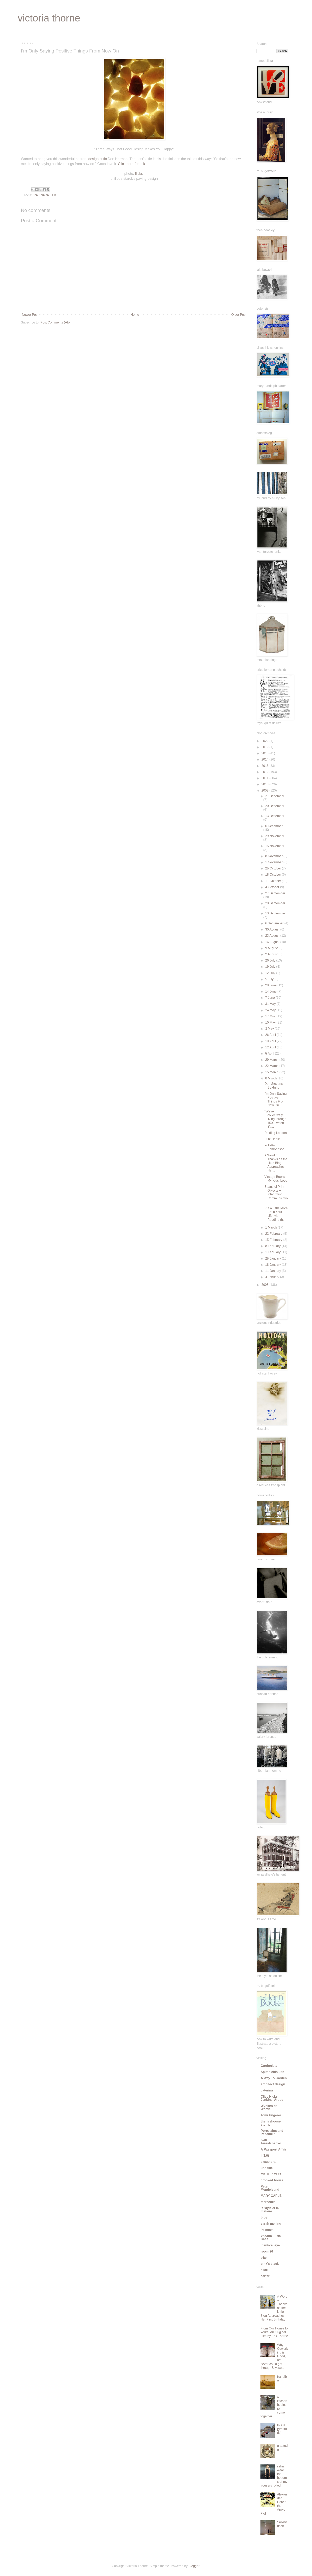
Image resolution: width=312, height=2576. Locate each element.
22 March (272, 1066)
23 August (272, 935)
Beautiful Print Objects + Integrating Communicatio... (276, 1194)
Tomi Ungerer (271, 2115)
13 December (274, 816)
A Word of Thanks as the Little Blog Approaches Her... (276, 1163)
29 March (272, 1059)
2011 (265, 778)
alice (264, 2270)
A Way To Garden (274, 2078)
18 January (273, 1264)
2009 (265, 790)
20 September (275, 903)
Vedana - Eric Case (271, 2237)
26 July (270, 960)
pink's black (270, 2263)
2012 (265, 772)
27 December (274, 796)
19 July (270, 966)
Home (135, 314)
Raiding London (275, 1133)
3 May (270, 1028)
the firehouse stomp (271, 2123)
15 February (274, 1239)
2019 (265, 747)
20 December (274, 806)
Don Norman (40, 195)
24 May (271, 1010)
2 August (272, 954)
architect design (273, 2084)
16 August (272, 942)
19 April (271, 1041)
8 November (274, 856)
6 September (274, 923)
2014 (265, 759)
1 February (273, 1252)
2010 (265, 784)
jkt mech (267, 2229)
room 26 (267, 2251)
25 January (273, 1258)
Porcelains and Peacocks (272, 2132)
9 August (272, 948)
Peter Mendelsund (270, 2188)
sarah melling (271, 2223)
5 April (270, 1053)
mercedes (268, 2202)
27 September (275, 893)
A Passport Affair (274, 2149)
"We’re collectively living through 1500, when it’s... (275, 1119)
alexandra (268, 2161)
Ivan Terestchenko (271, 2141)
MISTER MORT (272, 2174)
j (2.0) (265, 2155)
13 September (275, 913)
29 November (274, 836)
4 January (272, 1277)
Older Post (238, 314)
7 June (270, 997)
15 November (274, 846)
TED (53, 195)
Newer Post (30, 314)
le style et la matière (270, 2209)
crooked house (272, 2180)
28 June (271, 985)
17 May (271, 1016)
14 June (271, 991)
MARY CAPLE (271, 2195)
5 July (269, 979)
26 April (271, 1034)
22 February (274, 1233)
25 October (273, 868)
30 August (272, 929)
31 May (271, 1003)
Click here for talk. (132, 164)
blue (264, 2217)
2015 (265, 753)
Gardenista (269, 2065)
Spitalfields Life (272, 2072)
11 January (273, 1270)
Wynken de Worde (269, 2107)
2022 (265, 741)
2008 (265, 1284)
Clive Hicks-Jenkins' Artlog (272, 2098)
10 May (271, 1022)
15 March (272, 1072)
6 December (274, 826)
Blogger (193, 2566)
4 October (272, 887)
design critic (98, 159)
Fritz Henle (272, 1139)
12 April (271, 1047)
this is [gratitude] (282, 2428)
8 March (271, 1078)
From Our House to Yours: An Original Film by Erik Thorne (274, 2332)
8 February (273, 1246)
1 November (274, 862)
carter (265, 2276)
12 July (270, 973)
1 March (271, 1227)
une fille (267, 2168)
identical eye (270, 2245)
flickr (138, 174)
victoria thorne (49, 18)
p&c (264, 2257)
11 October (273, 881)
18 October (273, 874)
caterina (267, 2090)
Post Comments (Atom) (56, 322)
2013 (265, 765)
